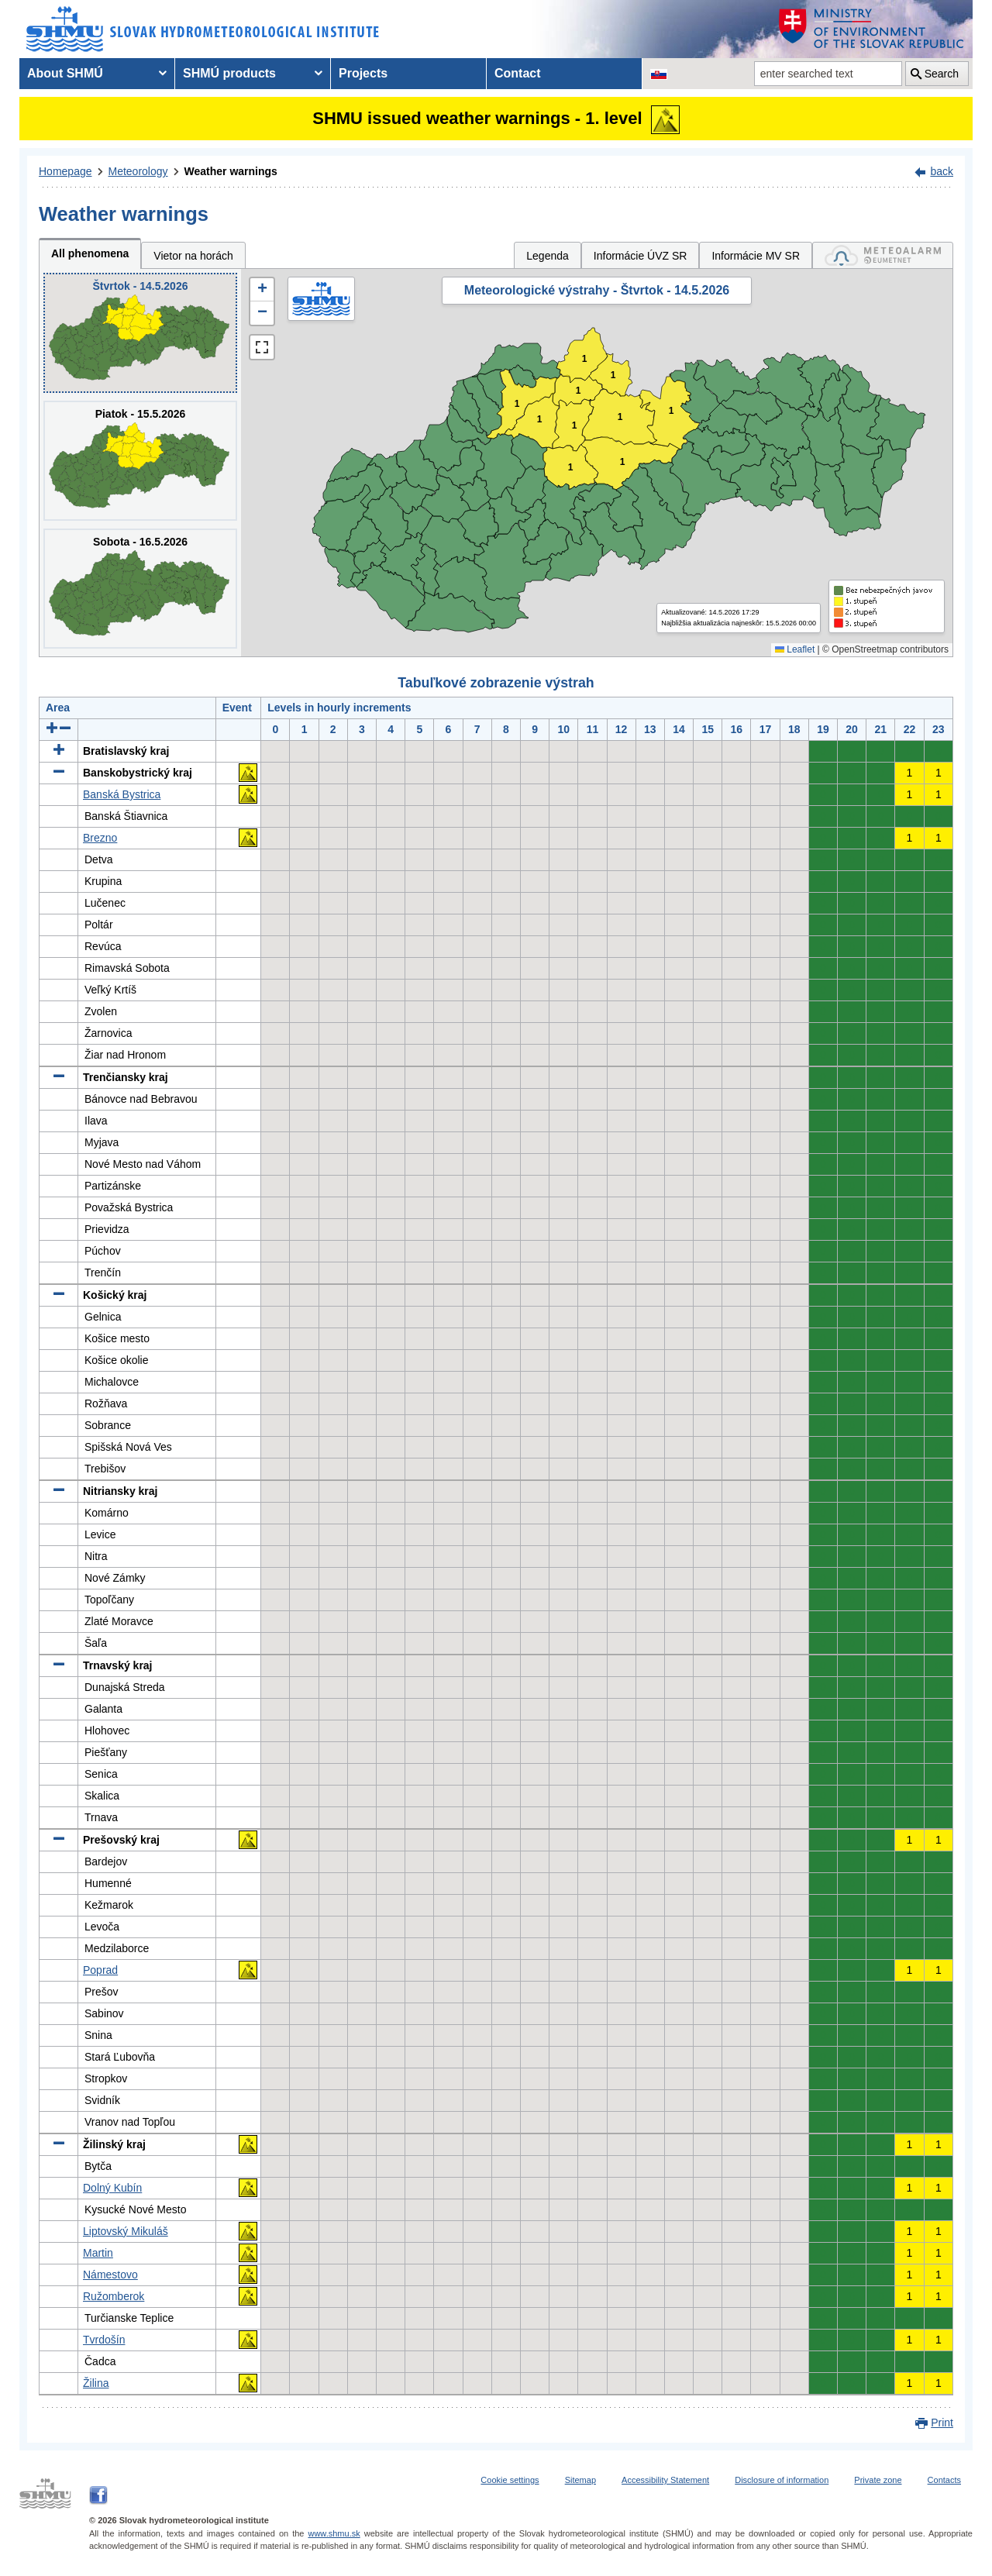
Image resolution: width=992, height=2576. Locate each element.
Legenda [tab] (547, 256)
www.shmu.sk (334, 2533)
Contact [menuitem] (517, 73)
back (941, 171)
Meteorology (138, 171)
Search (942, 73)
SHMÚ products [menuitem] (229, 73)
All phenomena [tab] (90, 253)
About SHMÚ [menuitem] (65, 73)
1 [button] (578, 391)
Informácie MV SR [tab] (755, 256)
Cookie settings (509, 2480)
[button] (262, 289)
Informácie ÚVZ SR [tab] (640, 256)
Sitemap (580, 2480)
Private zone (877, 2480)
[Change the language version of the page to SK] (658, 73)
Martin (98, 2253)
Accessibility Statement (665, 2480)
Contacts (944, 2480)
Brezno (100, 838)
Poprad (100, 1970)
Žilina (95, 2383)
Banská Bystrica (121, 794)
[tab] (882, 255)
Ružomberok (113, 2296)
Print (942, 2422)
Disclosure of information (781, 2480)
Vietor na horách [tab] (192, 256)
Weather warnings (230, 171)
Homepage (65, 171)
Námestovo (110, 2274)
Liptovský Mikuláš (125, 2231)
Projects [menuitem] (363, 73)
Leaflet (795, 649)
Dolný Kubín (112, 2188)
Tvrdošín (104, 2339)
